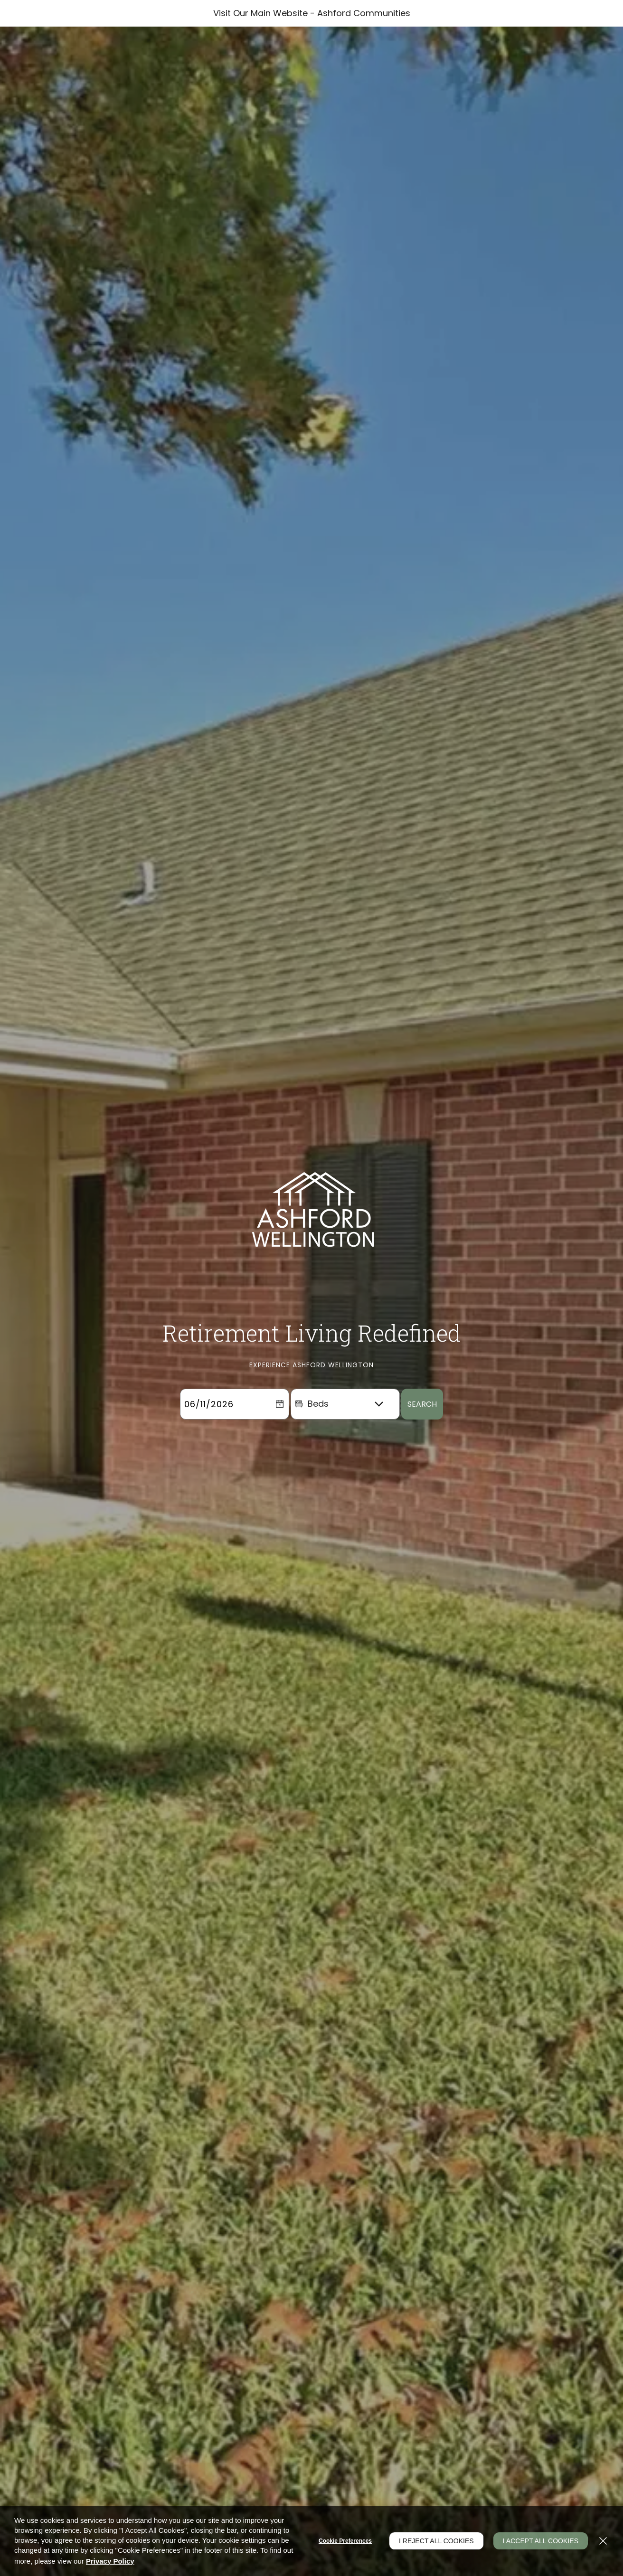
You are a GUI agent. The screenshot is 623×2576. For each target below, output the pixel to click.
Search (422, 1425)
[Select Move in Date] (225, 1425)
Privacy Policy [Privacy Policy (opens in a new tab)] (110, 2561)
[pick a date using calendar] (279, 1425)
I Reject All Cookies (436, 2541)
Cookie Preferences (345, 2541)
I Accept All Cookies (540, 2541)
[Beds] (345, 1426)
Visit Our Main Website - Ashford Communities (311, 13)
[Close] (603, 2541)
